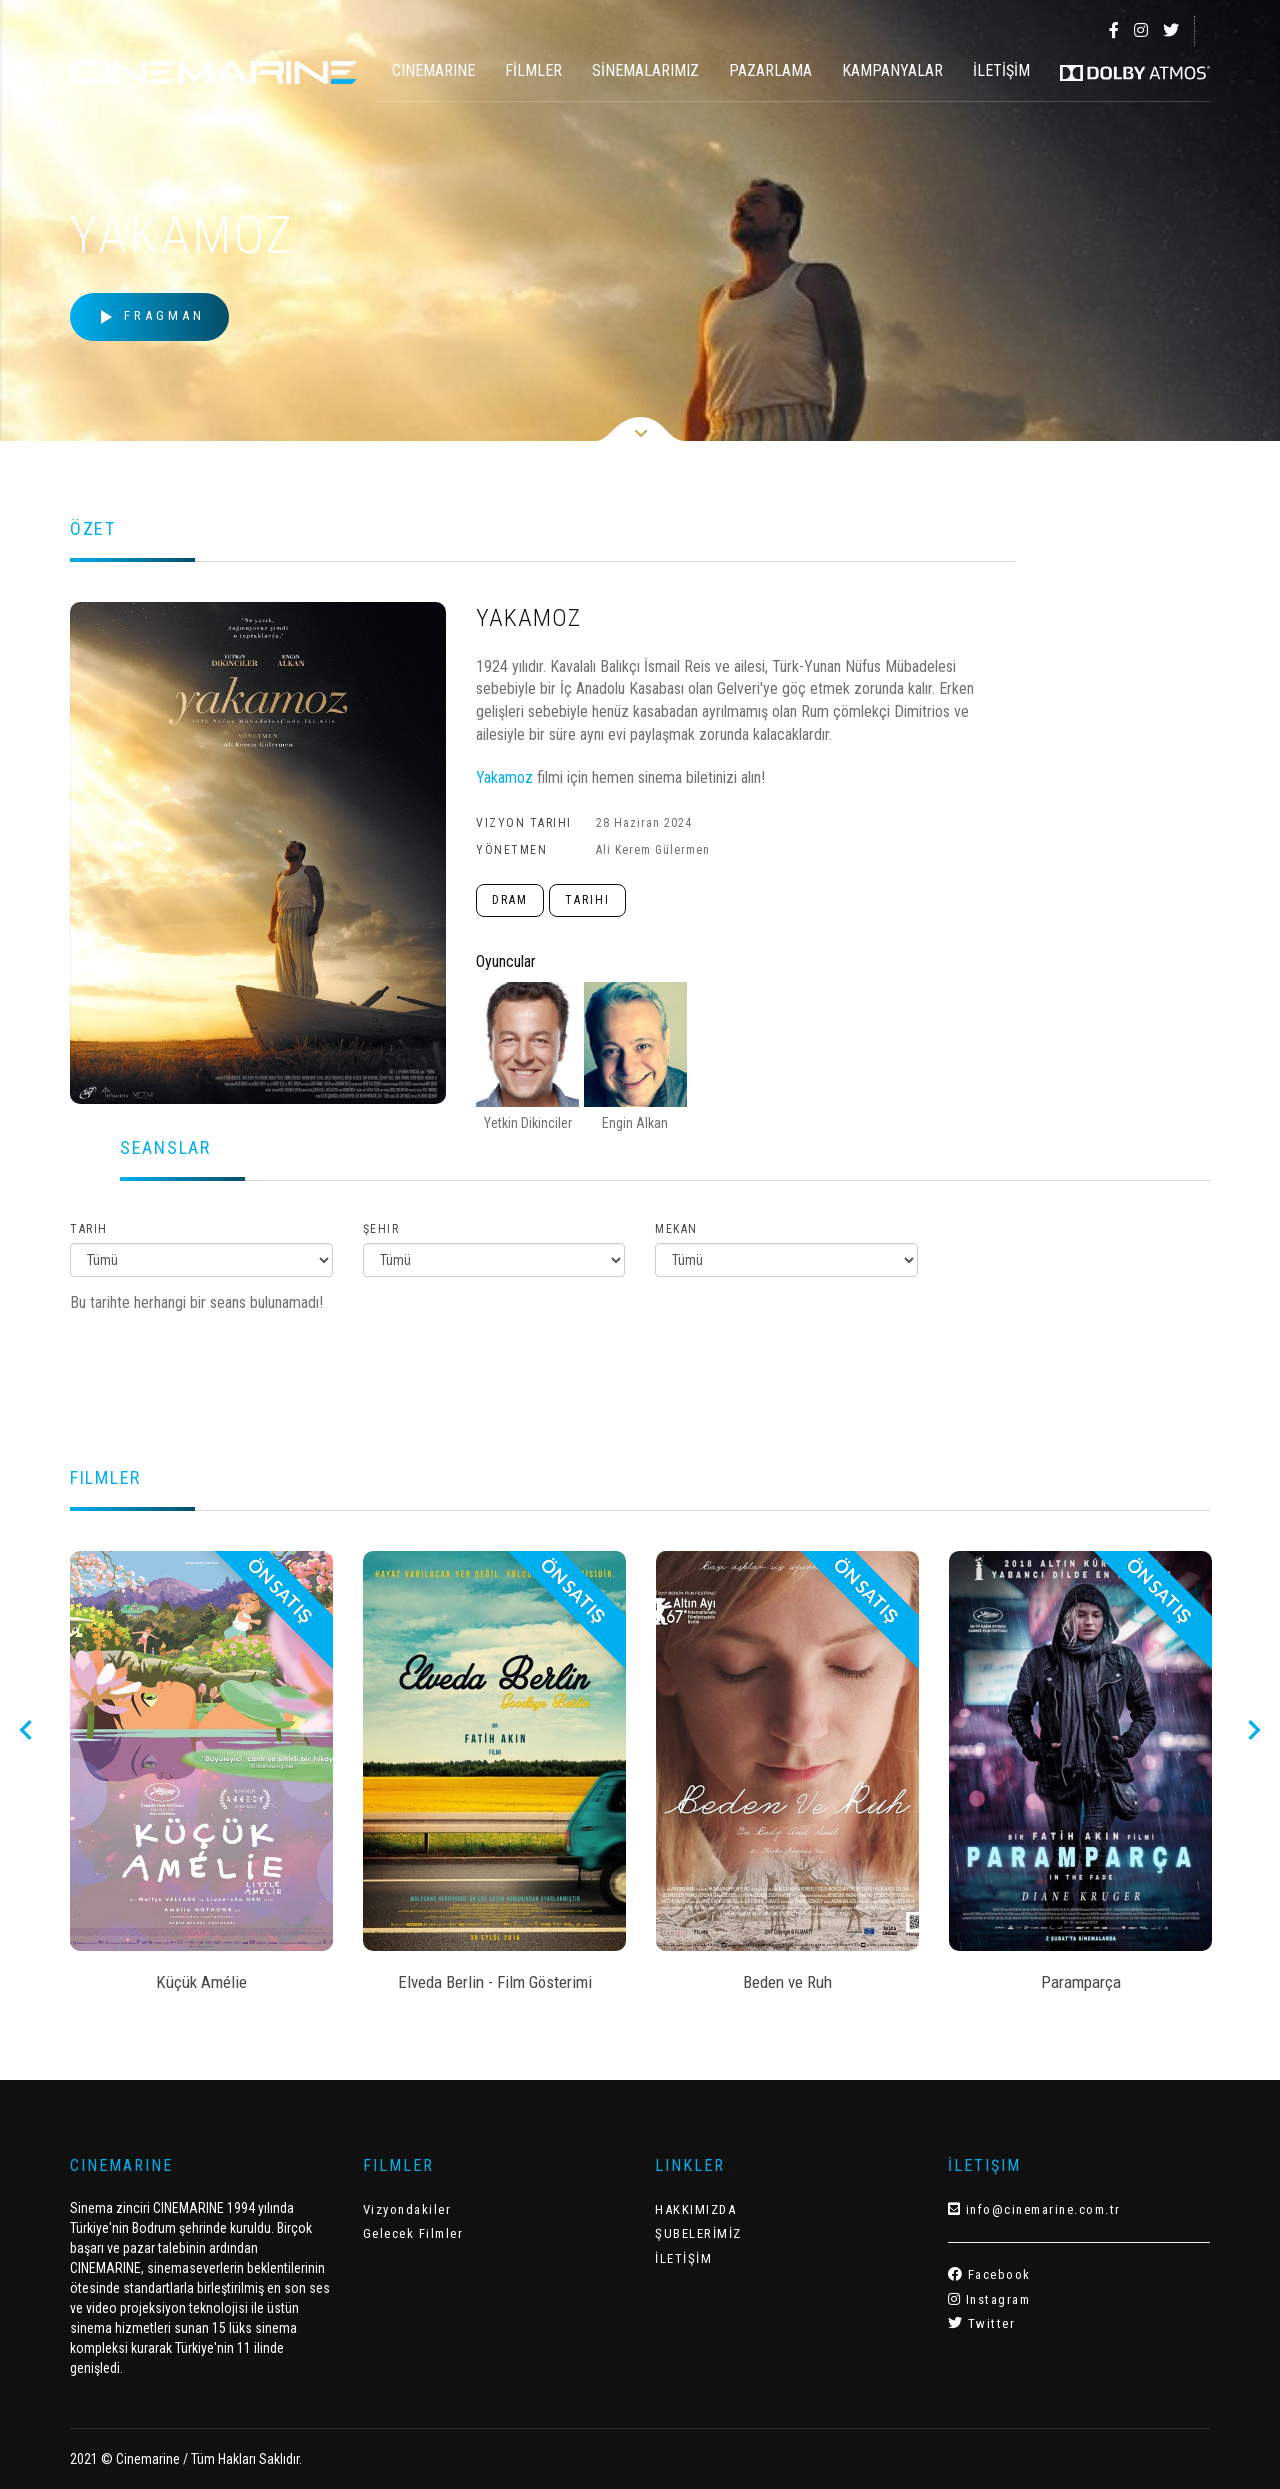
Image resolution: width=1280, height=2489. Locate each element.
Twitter (982, 2323)
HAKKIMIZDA (695, 2209)
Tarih (89, 1229)
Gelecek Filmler (413, 2233)
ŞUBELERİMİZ (698, 2233)
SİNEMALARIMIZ (645, 70)
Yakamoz (506, 777)
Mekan (676, 1229)
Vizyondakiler (407, 2209)
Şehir (381, 1229)
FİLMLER (533, 70)
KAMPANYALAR (892, 70)
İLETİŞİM (1001, 70)
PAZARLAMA (770, 70)
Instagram (989, 2299)
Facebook (989, 2274)
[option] (201, 1778)
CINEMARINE (433, 70)
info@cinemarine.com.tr (1034, 2209)
